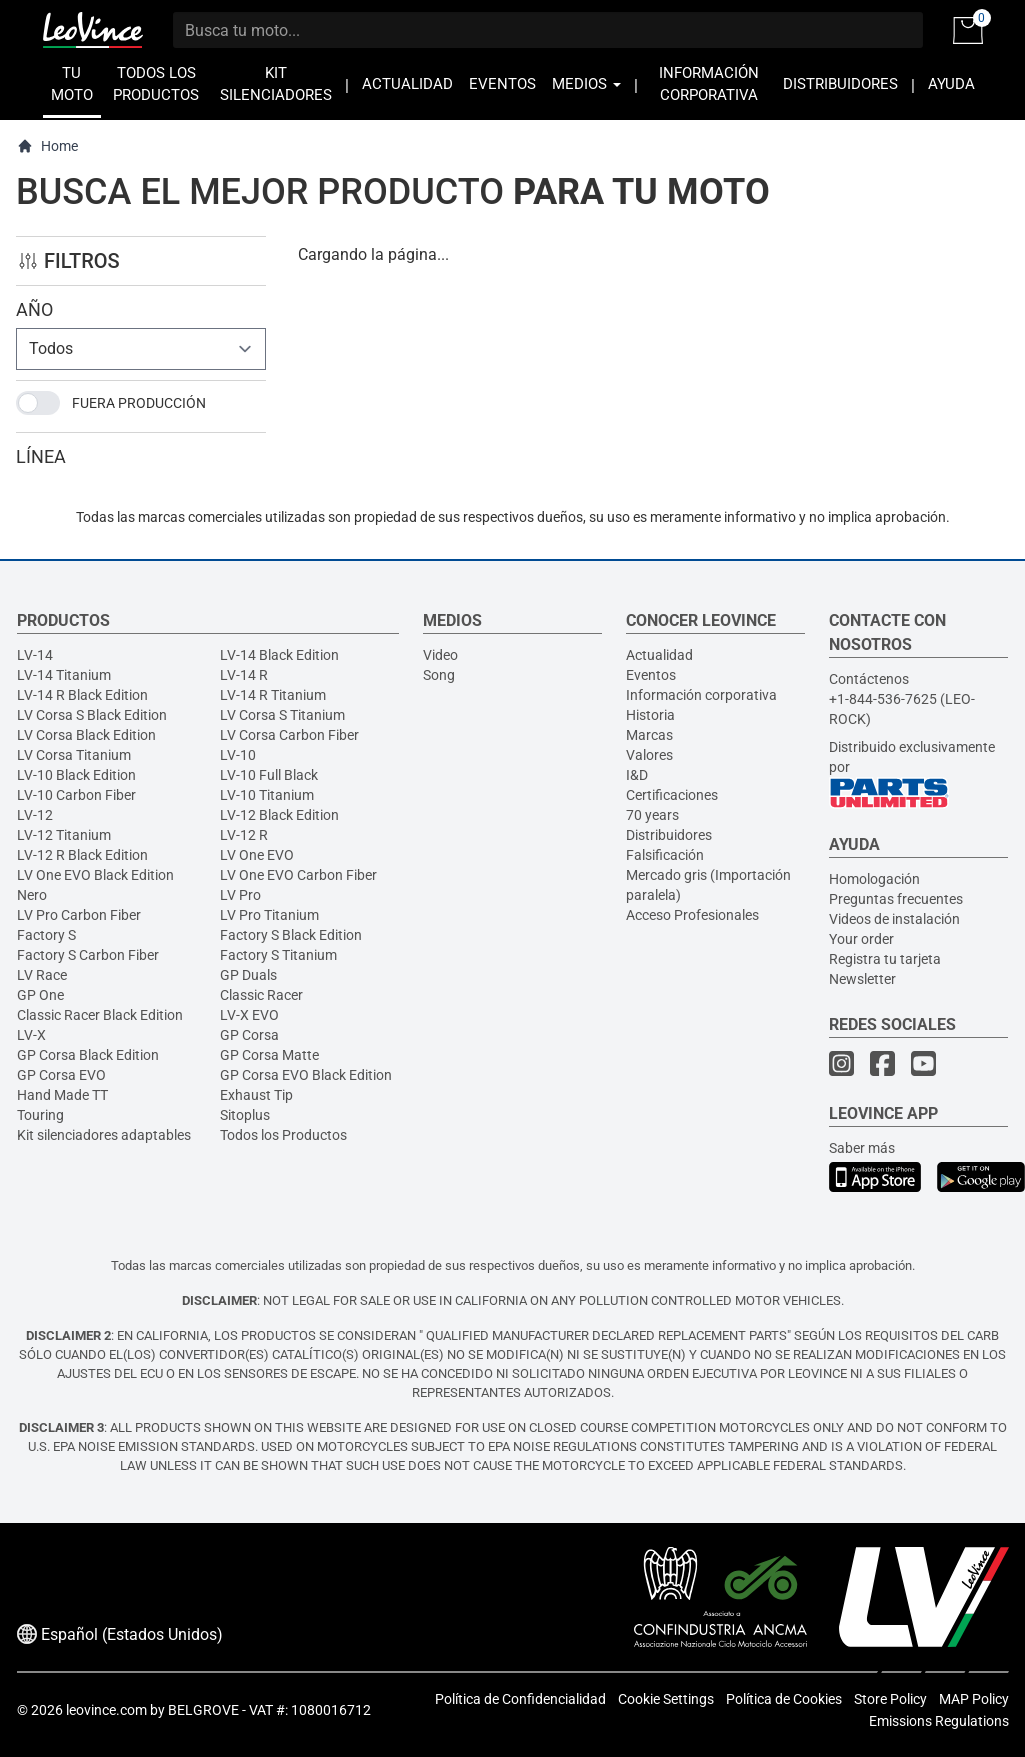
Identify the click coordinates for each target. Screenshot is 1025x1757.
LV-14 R (244, 675)
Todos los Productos (283, 1135)
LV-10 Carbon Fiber (76, 795)
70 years (652, 815)
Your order (861, 939)
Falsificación (665, 855)
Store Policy (890, 1699)
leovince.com (106, 1710)
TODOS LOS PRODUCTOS (156, 84)
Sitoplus (245, 1115)
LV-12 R (244, 835)
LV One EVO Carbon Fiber (298, 875)
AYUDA (951, 84)
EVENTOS (502, 84)
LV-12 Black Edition (279, 815)
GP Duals (248, 975)
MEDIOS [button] (586, 84)
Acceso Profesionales (692, 915)
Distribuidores (669, 835)
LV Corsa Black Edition (86, 735)
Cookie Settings (666, 1699)
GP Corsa (249, 1035)
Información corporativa (701, 695)
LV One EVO (257, 855)
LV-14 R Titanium (273, 695)
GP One (40, 995)
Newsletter (862, 979)
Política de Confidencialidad (520, 1699)
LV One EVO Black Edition (95, 875)
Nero (32, 895)
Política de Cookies (784, 1699)
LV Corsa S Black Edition (92, 715)
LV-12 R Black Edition (82, 855)
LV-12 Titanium (64, 835)
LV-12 (35, 815)
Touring (40, 1115)
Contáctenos (869, 679)
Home (47, 146)
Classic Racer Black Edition (100, 1015)
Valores (649, 755)
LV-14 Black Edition (279, 655)
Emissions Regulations (939, 1721)
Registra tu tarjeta (885, 959)
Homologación (874, 879)
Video (440, 655)
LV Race (42, 975)
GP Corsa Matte (269, 1055)
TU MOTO (72, 84)
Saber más (862, 1148)
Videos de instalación (894, 919)
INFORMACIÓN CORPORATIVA (709, 84)
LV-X (31, 1035)
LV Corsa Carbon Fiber (289, 735)
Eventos (651, 675)
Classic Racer (261, 995)
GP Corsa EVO (61, 1075)
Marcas (649, 735)
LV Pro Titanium (269, 915)
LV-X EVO (249, 1015)
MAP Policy (974, 1699)
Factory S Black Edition (291, 935)
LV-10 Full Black (269, 775)
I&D (637, 775)
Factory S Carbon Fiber (88, 955)
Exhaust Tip (256, 1095)
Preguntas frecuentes (896, 899)
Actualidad (659, 655)
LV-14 (35, 655)
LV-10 (238, 755)
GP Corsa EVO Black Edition (306, 1075)
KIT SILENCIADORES (276, 84)
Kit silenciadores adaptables (104, 1135)
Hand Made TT (62, 1095)
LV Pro (240, 895)
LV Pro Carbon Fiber (79, 915)
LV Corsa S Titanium (282, 715)
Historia (650, 715)
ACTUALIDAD (407, 84)
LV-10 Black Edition (76, 775)
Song (439, 675)
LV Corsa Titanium (74, 755)
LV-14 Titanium (64, 675)
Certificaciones (672, 795)
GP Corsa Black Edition (88, 1055)
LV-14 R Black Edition (82, 695)
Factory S (46, 935)
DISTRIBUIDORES (840, 84)
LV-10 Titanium (267, 795)
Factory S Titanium (278, 955)
